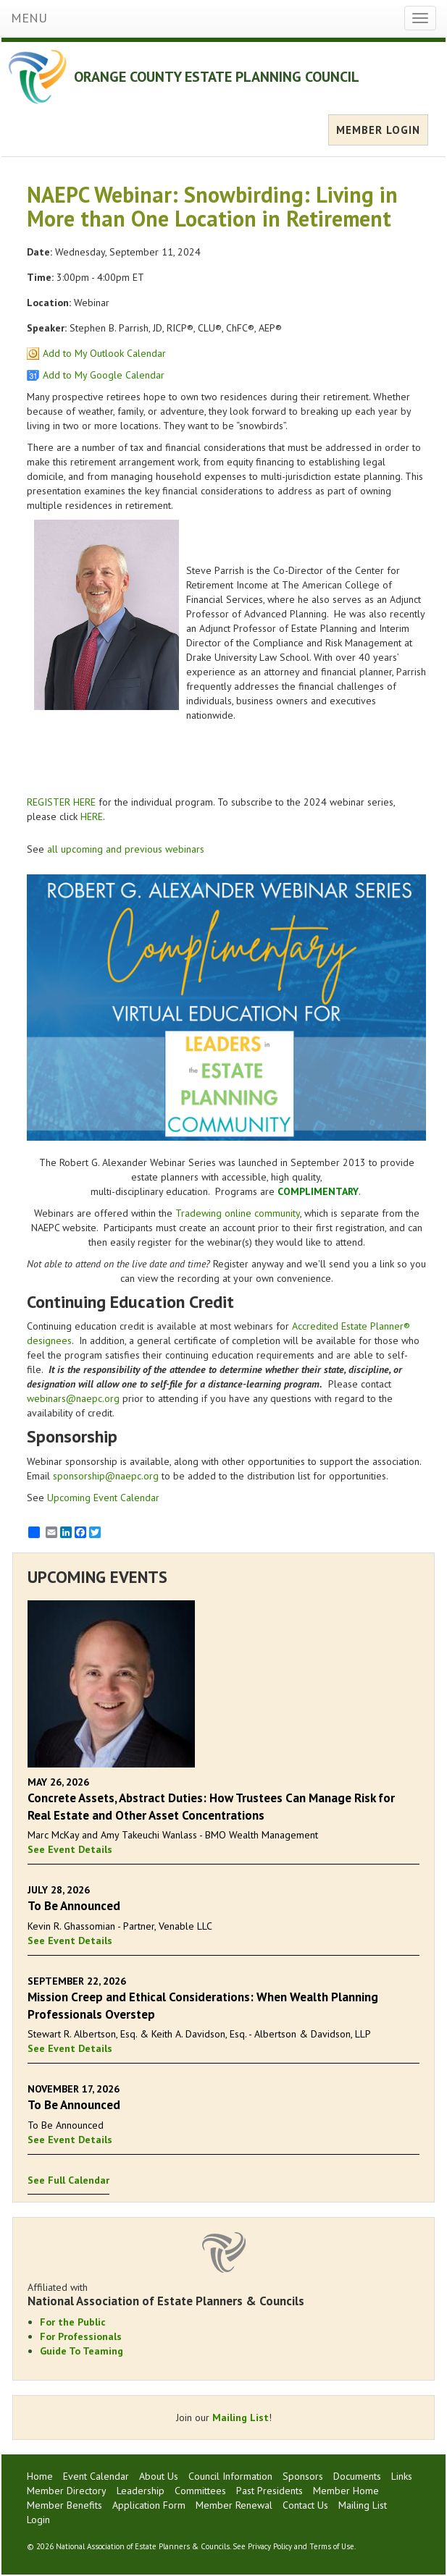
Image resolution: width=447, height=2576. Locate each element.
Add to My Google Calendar (103, 374)
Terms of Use (331, 2546)
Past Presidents (269, 2490)
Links (401, 2476)
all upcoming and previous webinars (125, 849)
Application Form (148, 2505)
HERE (91, 816)
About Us (158, 2476)
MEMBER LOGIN (378, 130)
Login (38, 2519)
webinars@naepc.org (73, 1398)
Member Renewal (234, 2505)
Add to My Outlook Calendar (104, 353)
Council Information (230, 2476)
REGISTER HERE (61, 801)
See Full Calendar (68, 2180)
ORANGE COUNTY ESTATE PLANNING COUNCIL (216, 76)
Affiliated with (223, 2294)
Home (40, 2476)
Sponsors (303, 2476)
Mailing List (240, 2417)
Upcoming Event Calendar (103, 1497)
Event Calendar (96, 2476)
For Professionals (81, 2336)
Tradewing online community (237, 1213)
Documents (357, 2476)
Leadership (140, 2490)
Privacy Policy (270, 2546)
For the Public (73, 2321)
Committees (200, 2490)
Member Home (346, 2490)
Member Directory (66, 2490)
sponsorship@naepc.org (106, 1475)
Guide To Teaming (81, 2350)
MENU (29, 17)
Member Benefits (64, 2505)
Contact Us (305, 2505)
